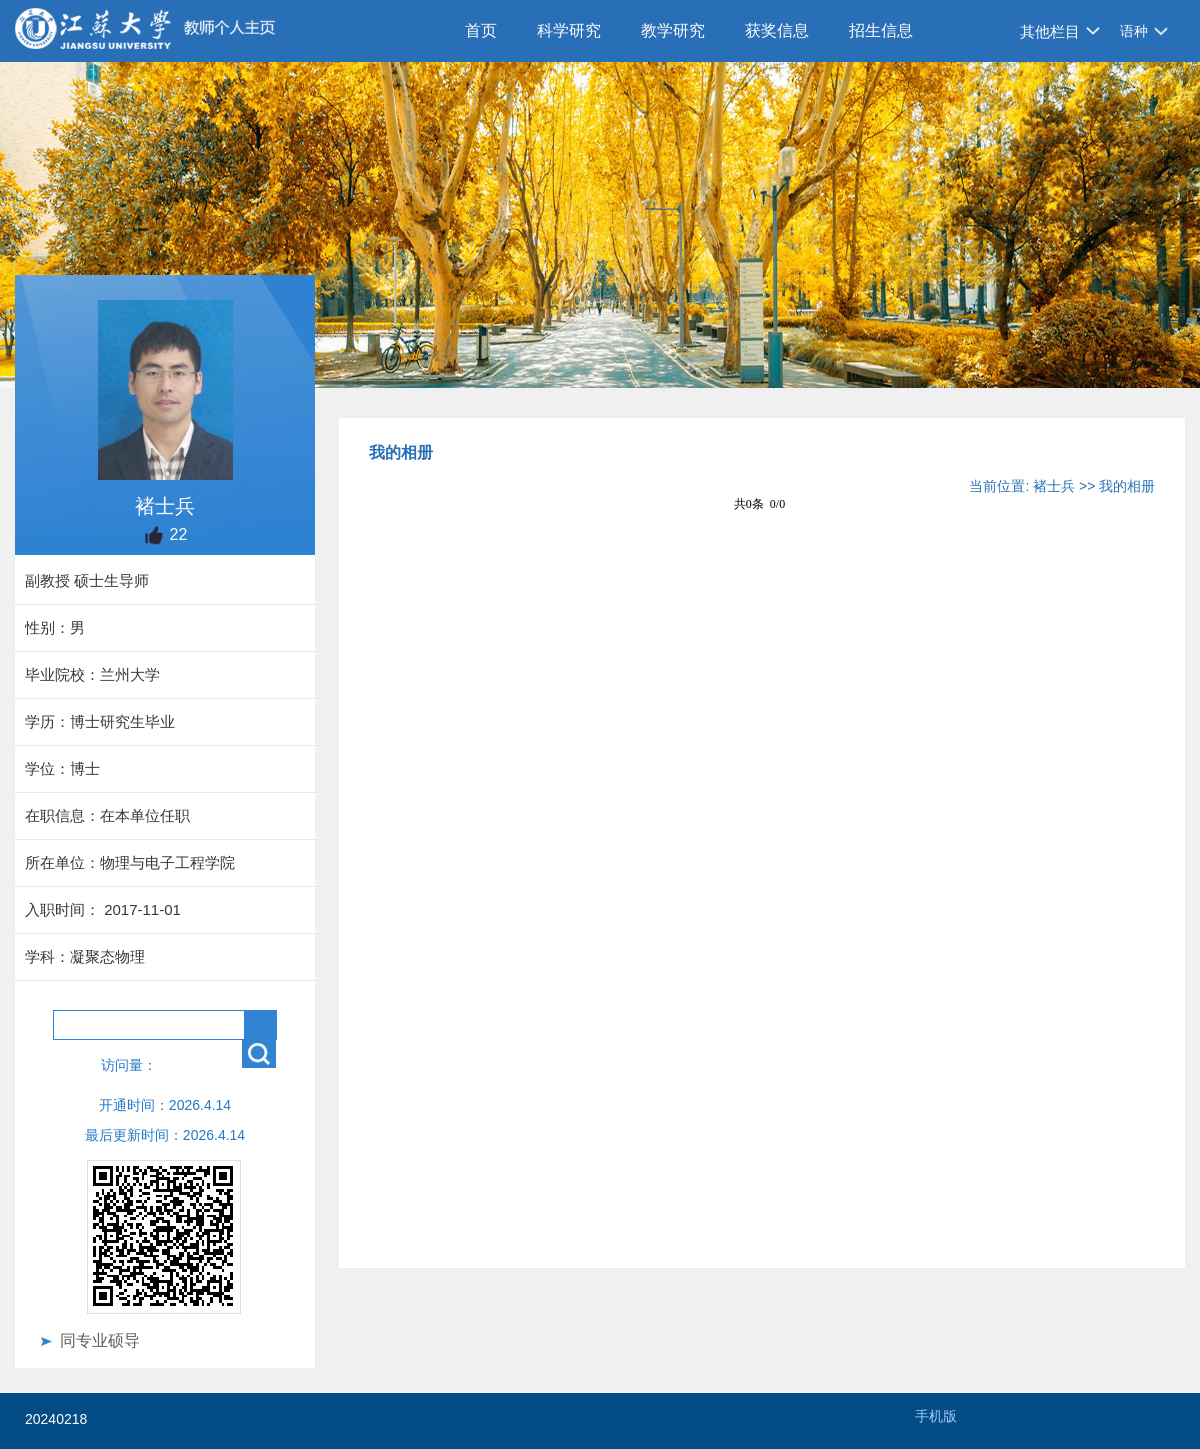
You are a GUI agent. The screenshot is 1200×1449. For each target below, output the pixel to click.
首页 (481, 30)
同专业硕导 (100, 1340)
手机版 (936, 1416)
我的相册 (1127, 486)
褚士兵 (1054, 486)
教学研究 (673, 30)
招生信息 (881, 30)
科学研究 (569, 30)
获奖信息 (777, 30)
